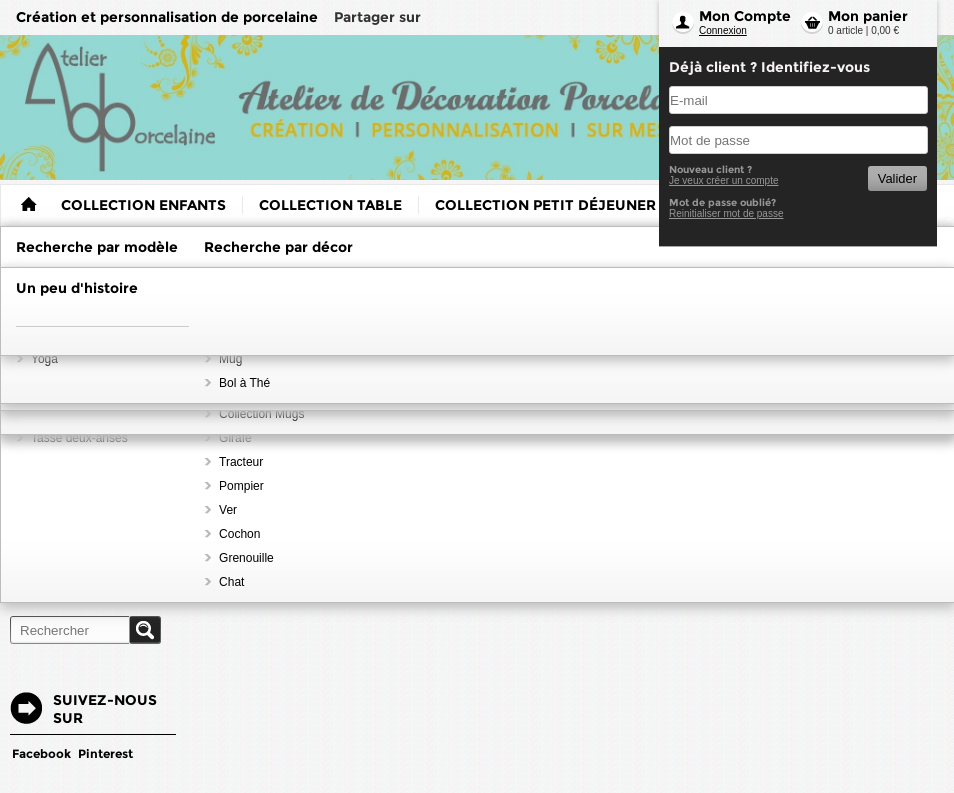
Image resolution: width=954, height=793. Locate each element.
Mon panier (868, 16)
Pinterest (105, 753)
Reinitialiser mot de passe (726, 213)
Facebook (41, 753)
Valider (897, 178)
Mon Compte (745, 16)
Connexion (723, 30)
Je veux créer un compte (724, 180)
